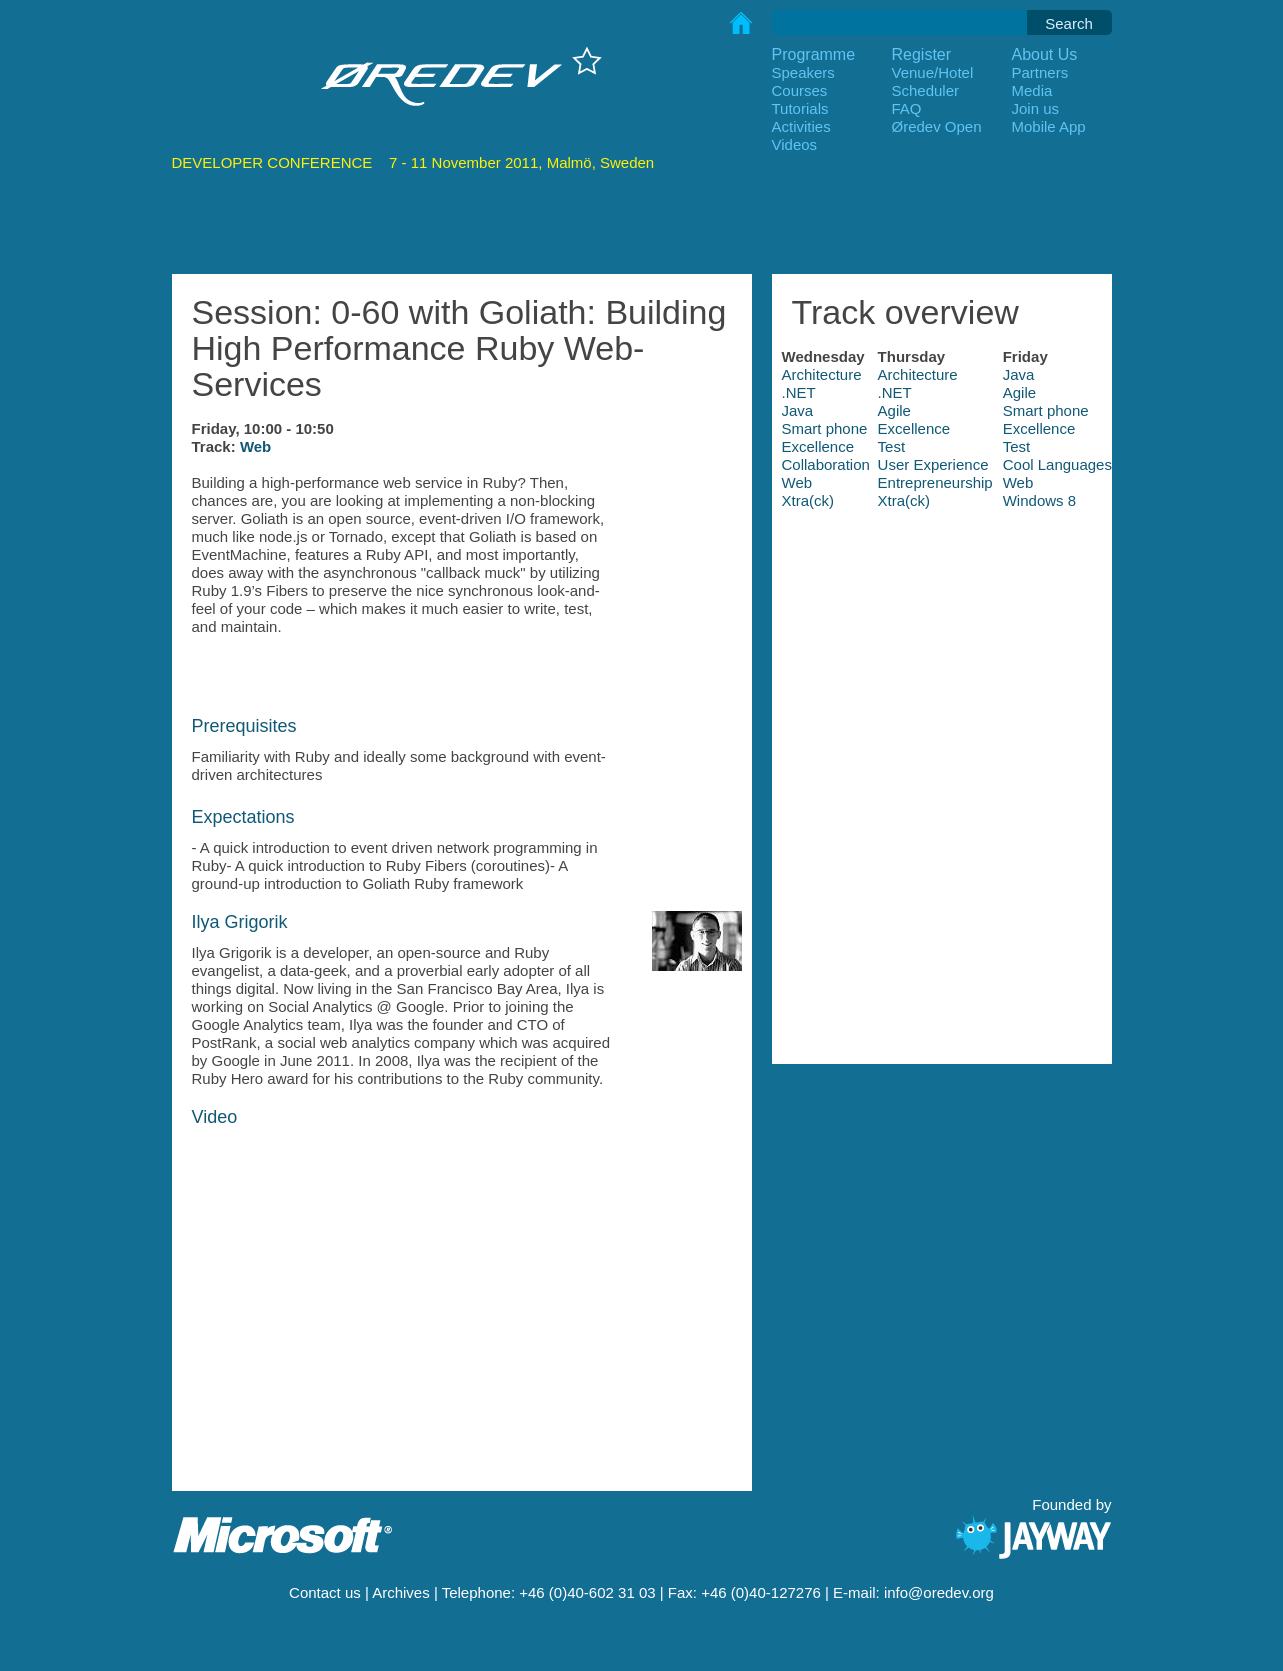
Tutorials (800, 108)
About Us (1045, 54)
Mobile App (1049, 126)
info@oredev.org (939, 1592)
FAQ (907, 108)
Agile (1019, 392)
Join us (1036, 108)
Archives (401, 1592)
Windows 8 (1039, 500)
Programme (814, 54)
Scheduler (926, 90)
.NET (799, 392)
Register (922, 54)
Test (892, 446)
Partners (1040, 72)
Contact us (325, 1592)
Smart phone (1046, 410)
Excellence (914, 428)
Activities (801, 126)
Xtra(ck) (808, 500)
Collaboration (826, 464)
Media (1032, 90)
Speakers (803, 72)
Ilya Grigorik (240, 922)
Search (1069, 23)
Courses (800, 90)
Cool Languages (1057, 464)
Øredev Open (937, 126)
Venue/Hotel (933, 72)
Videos (795, 144)
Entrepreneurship (935, 482)
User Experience (933, 464)
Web (255, 446)
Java (1019, 374)
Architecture (822, 374)
